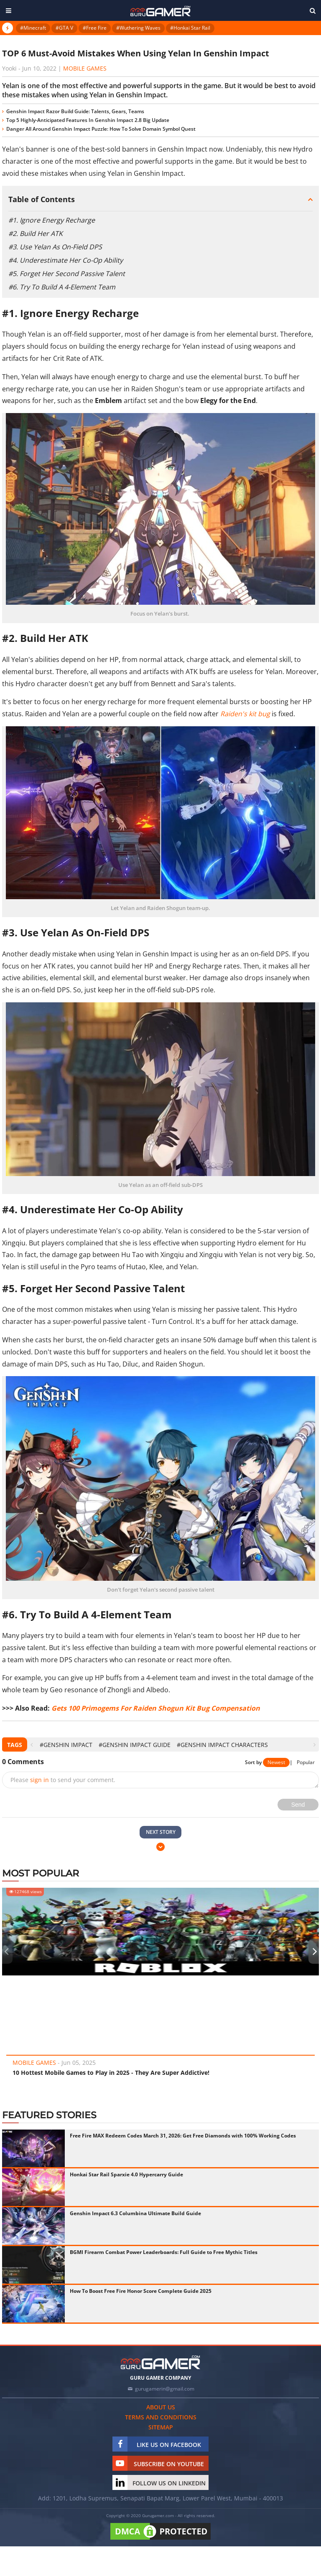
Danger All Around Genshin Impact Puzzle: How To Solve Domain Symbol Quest (101, 128)
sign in (39, 1780)
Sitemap (160, 2427)
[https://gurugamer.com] (160, 2362)
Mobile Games (85, 68)
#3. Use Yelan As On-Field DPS (55, 246)
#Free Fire (95, 27)
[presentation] (31, 1744)
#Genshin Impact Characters (222, 1745)
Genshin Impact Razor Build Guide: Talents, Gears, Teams (75, 111)
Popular (306, 1762)
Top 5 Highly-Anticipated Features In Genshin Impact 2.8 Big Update (87, 120)
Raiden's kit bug (245, 713)
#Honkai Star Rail (190, 27)
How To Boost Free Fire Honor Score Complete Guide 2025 (140, 2291)
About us (160, 2407)
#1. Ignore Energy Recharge (51, 220)
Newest (276, 1762)
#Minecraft (33, 27)
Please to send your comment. (62, 1780)
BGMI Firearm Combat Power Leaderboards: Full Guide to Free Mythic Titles (163, 2252)
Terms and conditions (160, 2417)
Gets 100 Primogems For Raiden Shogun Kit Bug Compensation (155, 1708)
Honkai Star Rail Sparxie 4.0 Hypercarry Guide (126, 2174)
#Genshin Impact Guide (135, 1745)
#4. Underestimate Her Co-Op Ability (65, 260)
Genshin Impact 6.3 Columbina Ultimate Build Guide (135, 2213)
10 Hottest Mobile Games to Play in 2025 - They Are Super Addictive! (111, 2073)
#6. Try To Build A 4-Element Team (61, 287)
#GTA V (64, 27)
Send (298, 1804)
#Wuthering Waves (138, 27)
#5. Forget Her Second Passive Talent (66, 273)
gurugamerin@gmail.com (164, 2388)
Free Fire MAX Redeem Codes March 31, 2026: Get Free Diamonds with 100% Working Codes (183, 2135)
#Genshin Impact (66, 1745)
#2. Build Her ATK (35, 233)
